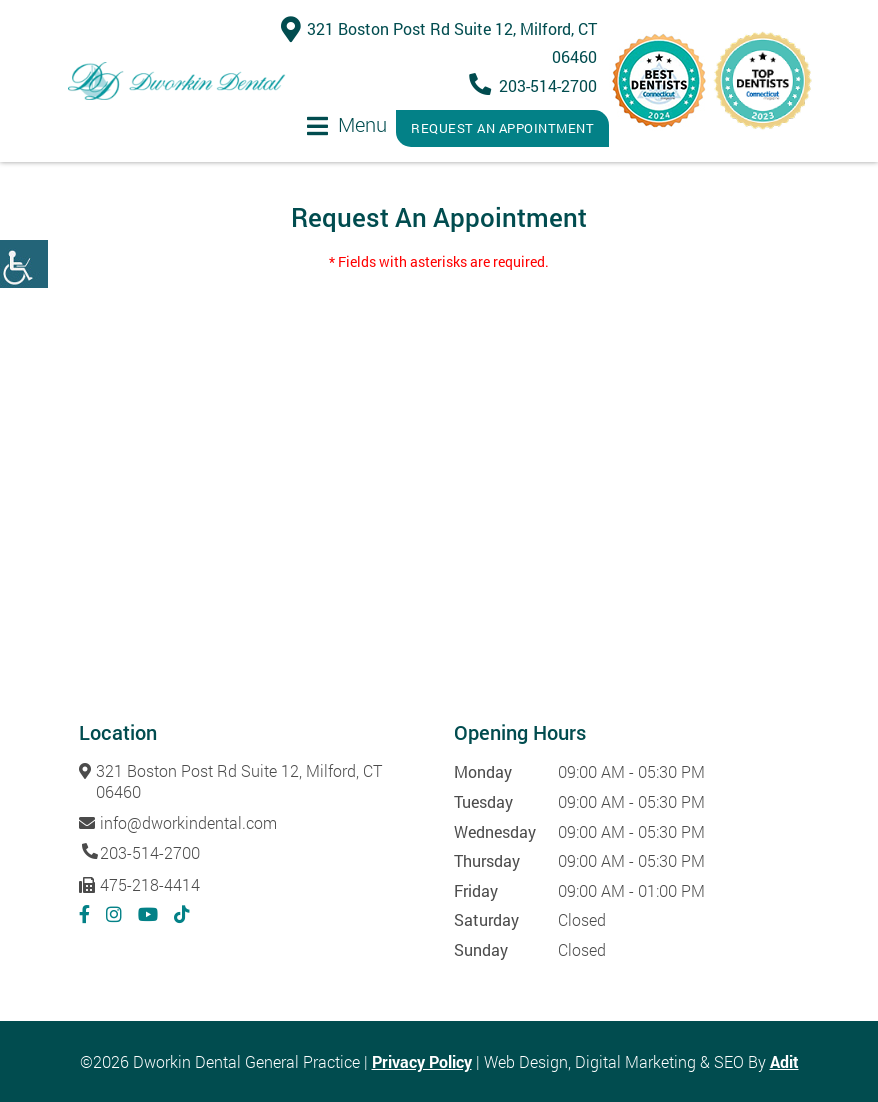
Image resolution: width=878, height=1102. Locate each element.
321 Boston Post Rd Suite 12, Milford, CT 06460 (230, 781)
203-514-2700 (537, 85)
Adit (784, 1061)
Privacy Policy (422, 1061)
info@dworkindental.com (178, 822)
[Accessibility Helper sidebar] (24, 264)
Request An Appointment (502, 128)
